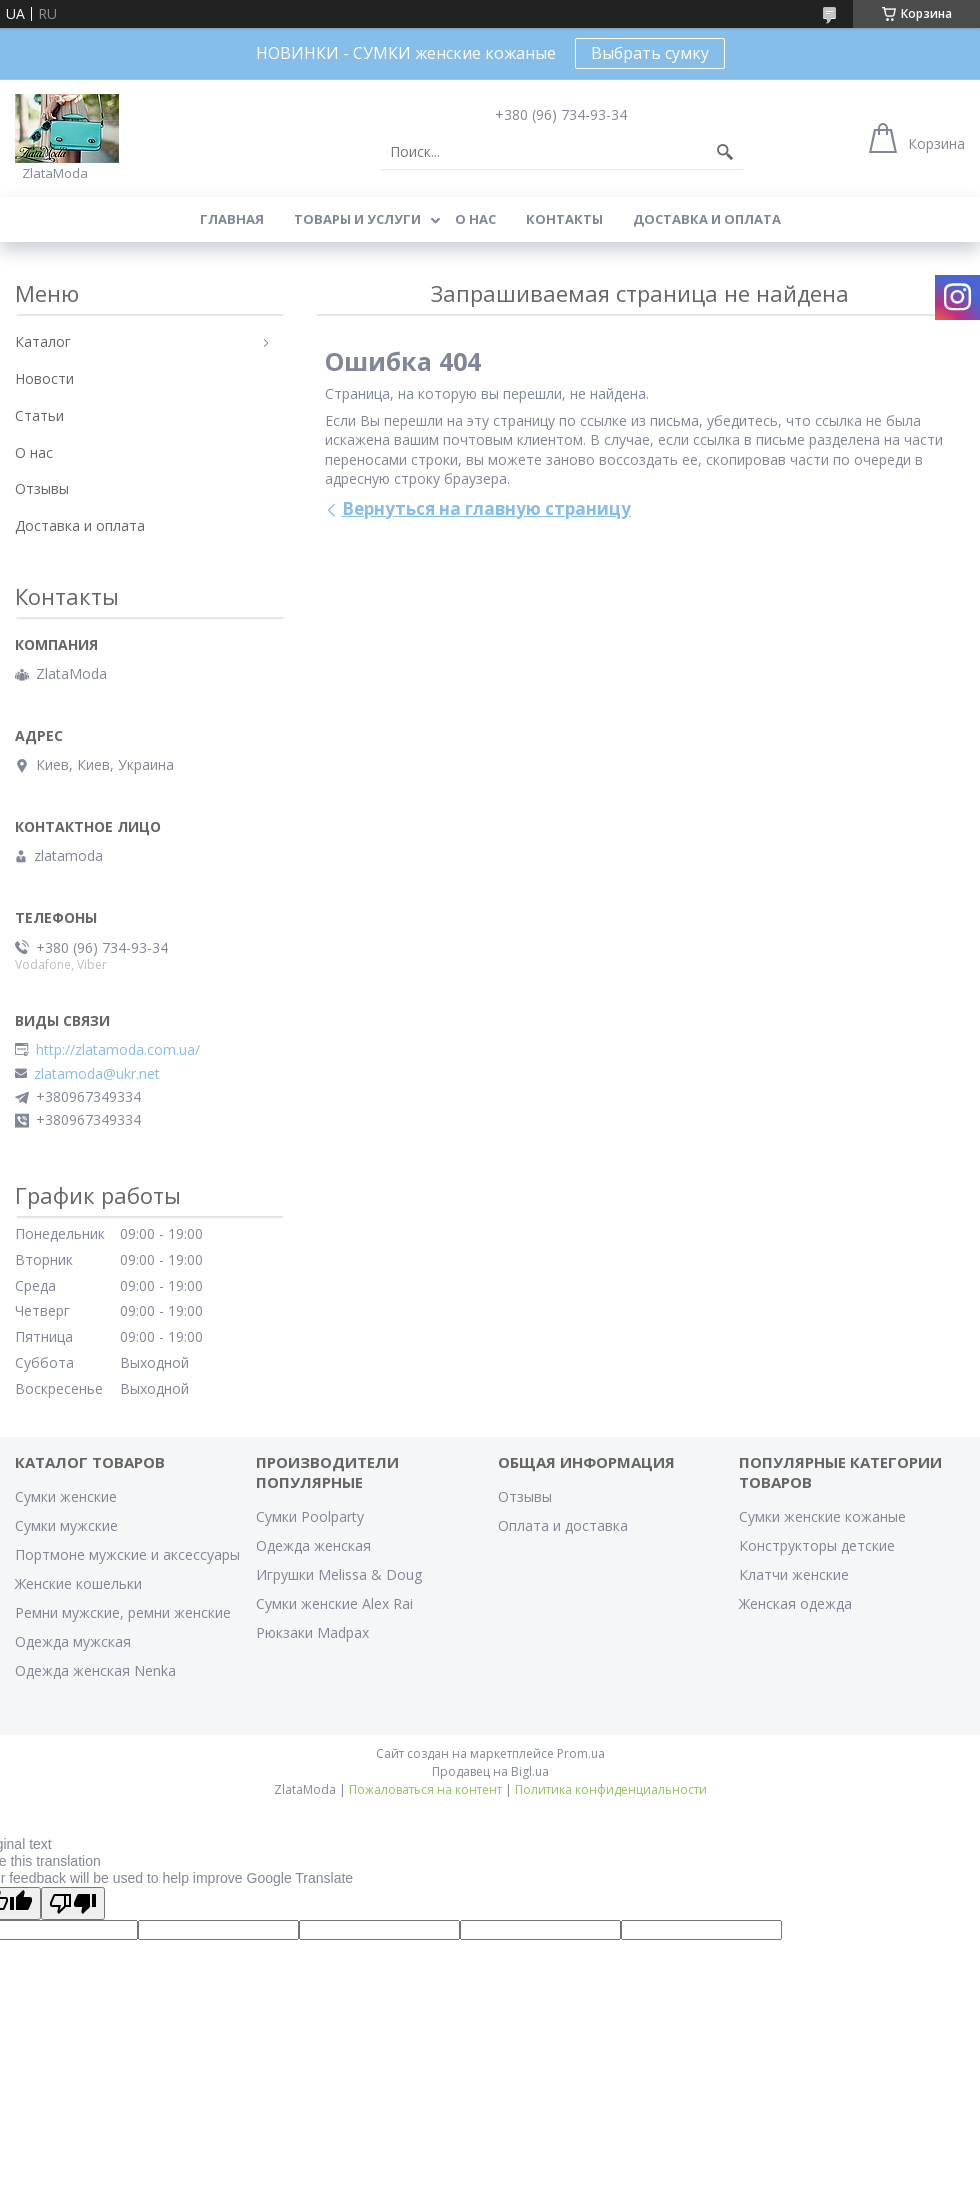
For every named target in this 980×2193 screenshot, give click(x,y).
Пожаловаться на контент (425, 1789)
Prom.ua (581, 1753)
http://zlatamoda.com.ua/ (118, 1050)
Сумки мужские (66, 1525)
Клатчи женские (794, 1574)
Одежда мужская (73, 1641)
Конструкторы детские (817, 1545)
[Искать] (725, 152)
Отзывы (42, 488)
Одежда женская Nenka (95, 1670)
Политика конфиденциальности (611, 1789)
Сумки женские (66, 1496)
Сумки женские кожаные (822, 1516)
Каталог (43, 341)
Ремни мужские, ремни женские (123, 1612)
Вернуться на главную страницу (486, 508)
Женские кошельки (78, 1583)
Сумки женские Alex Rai (334, 1603)
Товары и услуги (357, 219)
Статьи (39, 415)
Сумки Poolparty (310, 1516)
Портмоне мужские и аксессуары (127, 1554)
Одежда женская (313, 1545)
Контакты (564, 219)
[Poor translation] (73, 1903)
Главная (232, 219)
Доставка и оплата (707, 219)
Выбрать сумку (650, 53)
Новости (44, 378)
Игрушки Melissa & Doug (339, 1574)
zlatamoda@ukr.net (97, 1074)
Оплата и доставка (563, 1525)
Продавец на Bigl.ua (490, 1771)
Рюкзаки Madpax (312, 1632)
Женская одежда (795, 1603)
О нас (475, 219)
